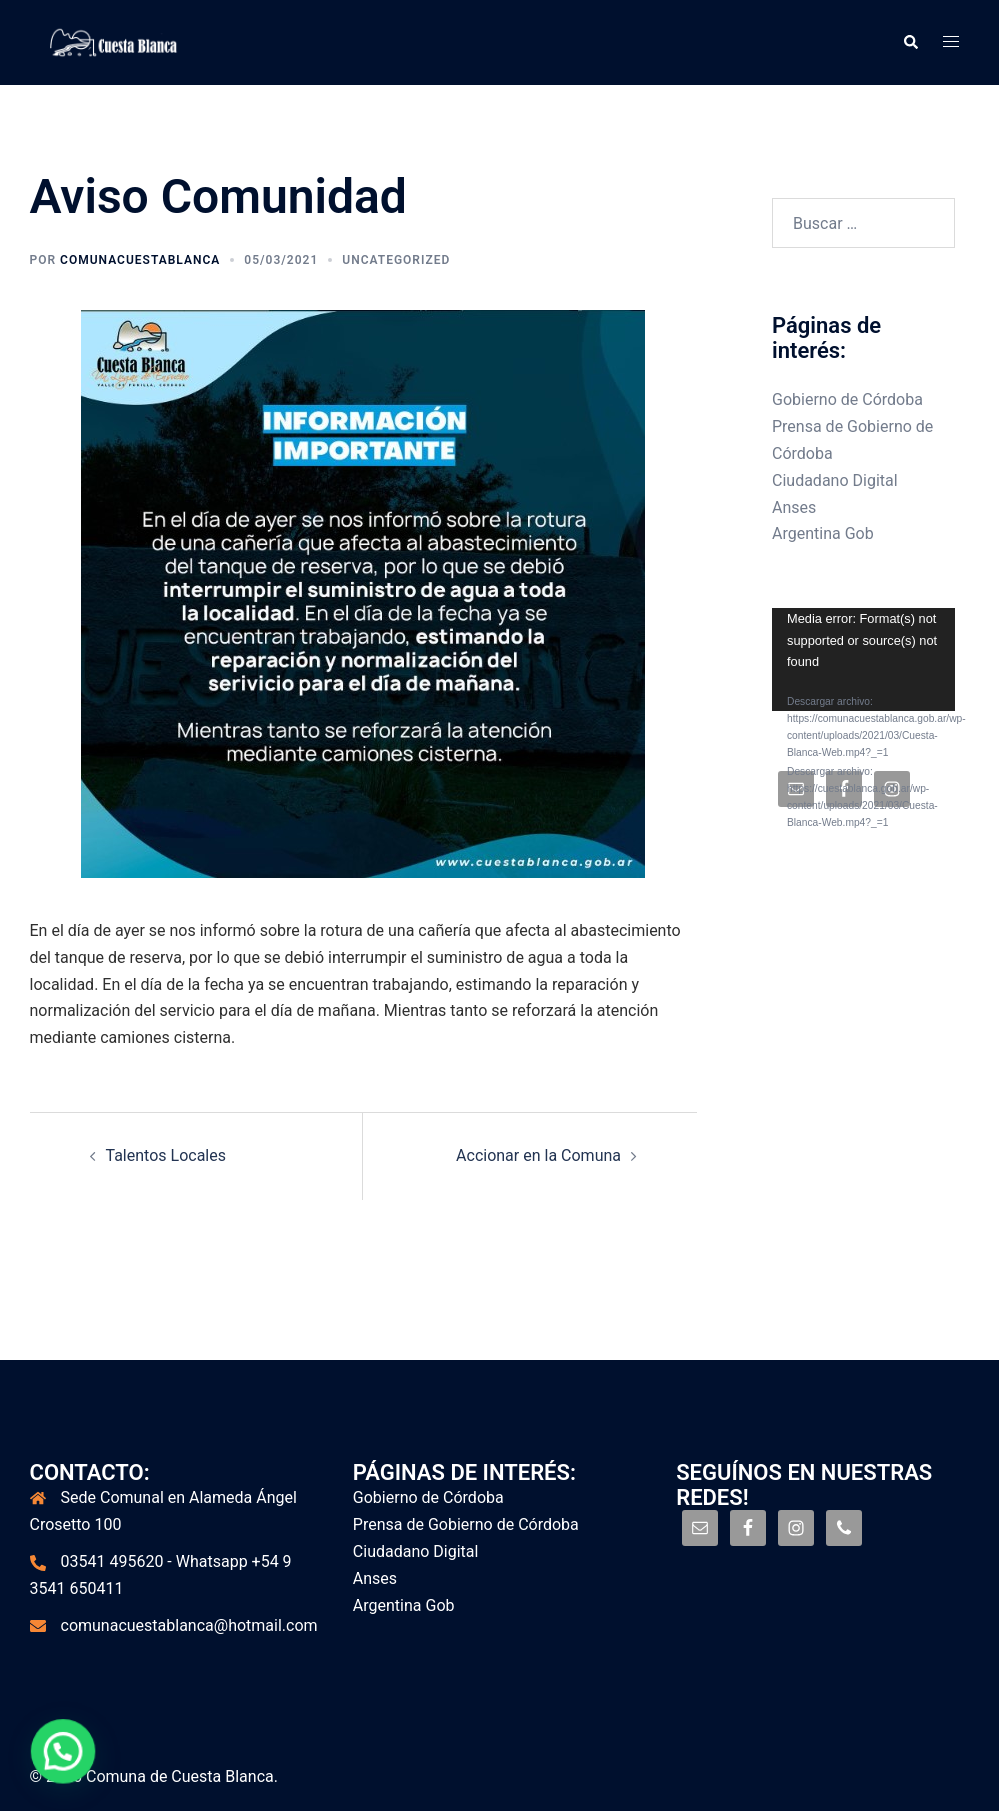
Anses (794, 507)
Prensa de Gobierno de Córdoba (466, 1524)
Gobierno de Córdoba (847, 399)
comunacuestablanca (140, 260)
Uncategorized (396, 260)
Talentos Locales (166, 1155)
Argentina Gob (823, 533)
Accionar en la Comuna (538, 1155)
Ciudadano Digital (835, 480)
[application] (863, 659)
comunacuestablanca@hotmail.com (189, 1625)
